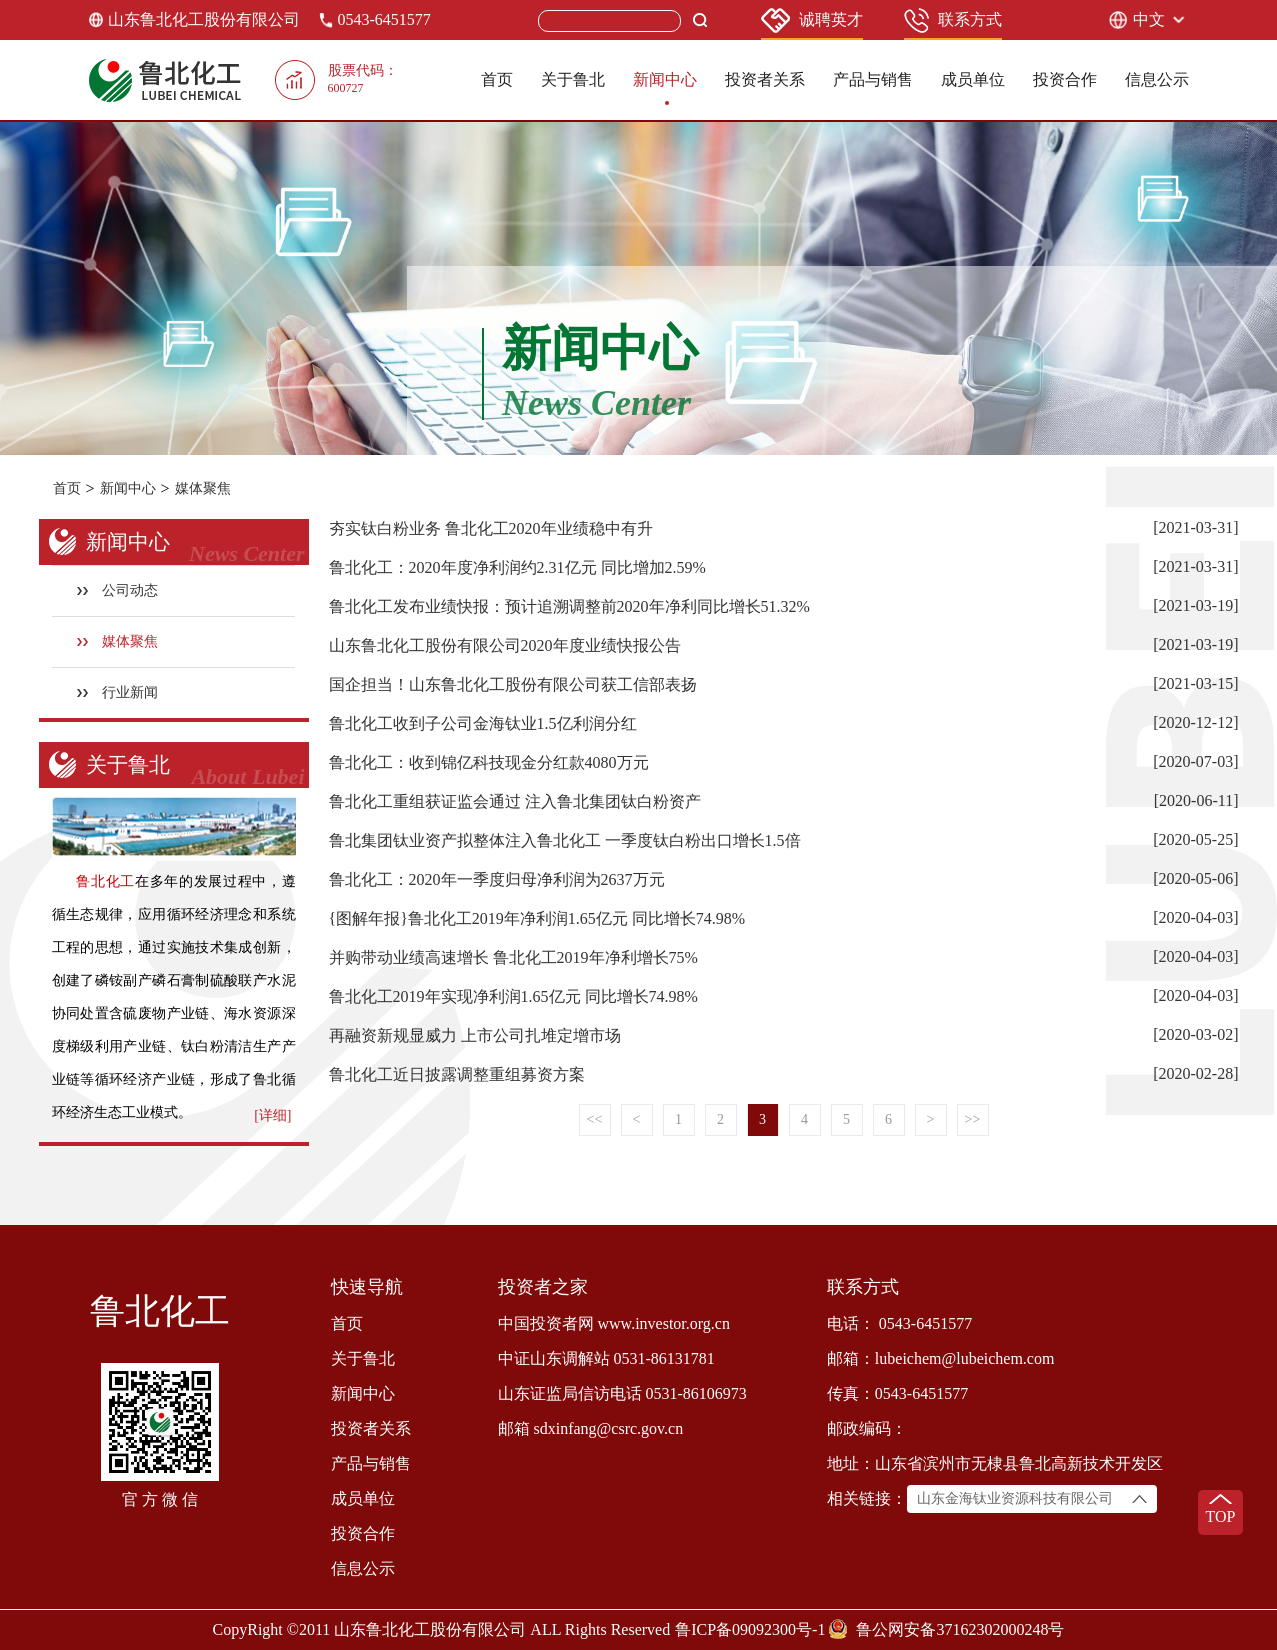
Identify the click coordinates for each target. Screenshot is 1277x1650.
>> (973, 1119)
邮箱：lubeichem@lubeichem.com (941, 1358)
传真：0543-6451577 (897, 1393)
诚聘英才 (812, 20)
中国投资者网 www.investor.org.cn (614, 1323)
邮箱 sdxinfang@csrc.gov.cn (591, 1428)
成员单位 (973, 79)
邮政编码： (867, 1428)
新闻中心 (665, 79)
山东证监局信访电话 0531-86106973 (622, 1393)
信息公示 (1157, 79)
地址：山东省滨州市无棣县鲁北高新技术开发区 (995, 1463)
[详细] (272, 1115)
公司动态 (117, 590)
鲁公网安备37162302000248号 (960, 1629)
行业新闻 (117, 692)
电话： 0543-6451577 (899, 1323)
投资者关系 (765, 79)
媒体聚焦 (203, 488)
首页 (497, 79)
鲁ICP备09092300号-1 (750, 1629)
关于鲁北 (573, 79)
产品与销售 (873, 79)
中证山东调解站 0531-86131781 (606, 1358)
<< (595, 1119)
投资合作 (1065, 79)
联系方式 (953, 20)
